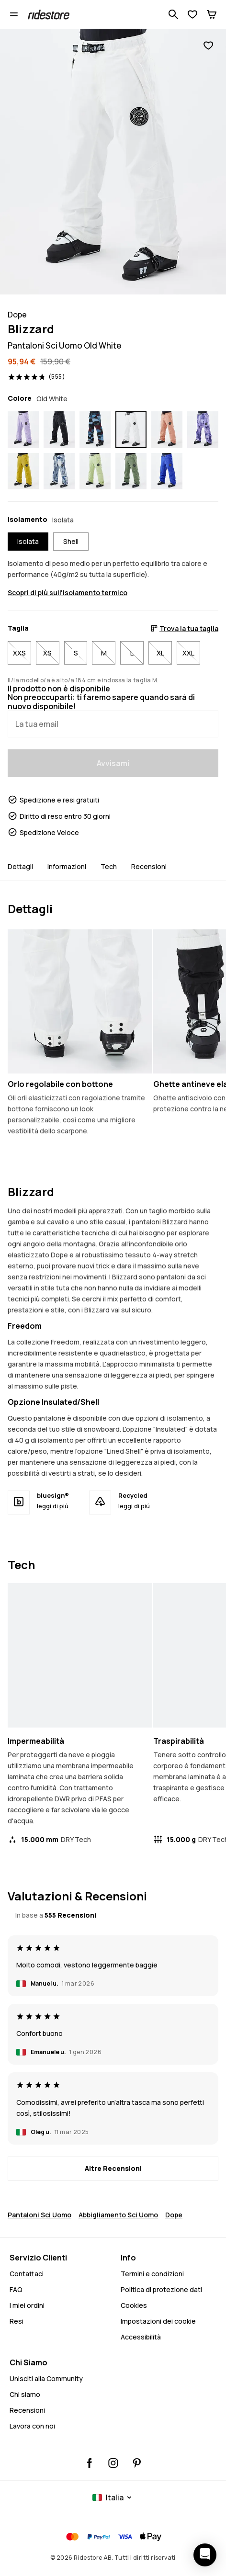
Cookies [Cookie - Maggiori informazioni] (134, 2305)
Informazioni (66, 866)
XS (47, 652)
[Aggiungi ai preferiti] (208, 45)
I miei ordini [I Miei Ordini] (27, 2305)
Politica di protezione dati (161, 2289)
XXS (19, 652)
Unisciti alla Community (46, 2378)
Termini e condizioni (152, 2273)
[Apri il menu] (14, 14)
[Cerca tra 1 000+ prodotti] (173, 14)
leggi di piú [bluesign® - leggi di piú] (52, 1506)
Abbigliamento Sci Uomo (118, 2214)
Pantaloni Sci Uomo (39, 2214)
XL (160, 652)
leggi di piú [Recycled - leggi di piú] (134, 1506)
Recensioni (149, 866)
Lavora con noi (32, 2425)
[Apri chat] (204, 2554)
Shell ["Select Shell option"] (71, 541)
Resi (16, 2321)
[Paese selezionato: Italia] (113, 2497)
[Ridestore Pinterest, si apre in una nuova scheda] (137, 2463)
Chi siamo (25, 2394)
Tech (109, 866)
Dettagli (20, 866)
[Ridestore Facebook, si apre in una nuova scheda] (90, 2463)
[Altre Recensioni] (113, 2169)
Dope (173, 2214)
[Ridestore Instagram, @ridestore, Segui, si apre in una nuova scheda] (113, 2463)
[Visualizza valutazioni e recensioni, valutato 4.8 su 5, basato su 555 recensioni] (36, 377)
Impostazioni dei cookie (158, 2321)
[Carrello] (211, 14)
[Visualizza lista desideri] (192, 14)
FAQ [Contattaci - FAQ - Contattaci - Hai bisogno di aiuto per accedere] (16, 2289)
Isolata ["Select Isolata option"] (28, 541)
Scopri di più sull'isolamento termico (67, 592)
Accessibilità (141, 2336)
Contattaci (27, 2273)
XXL (188, 652)
